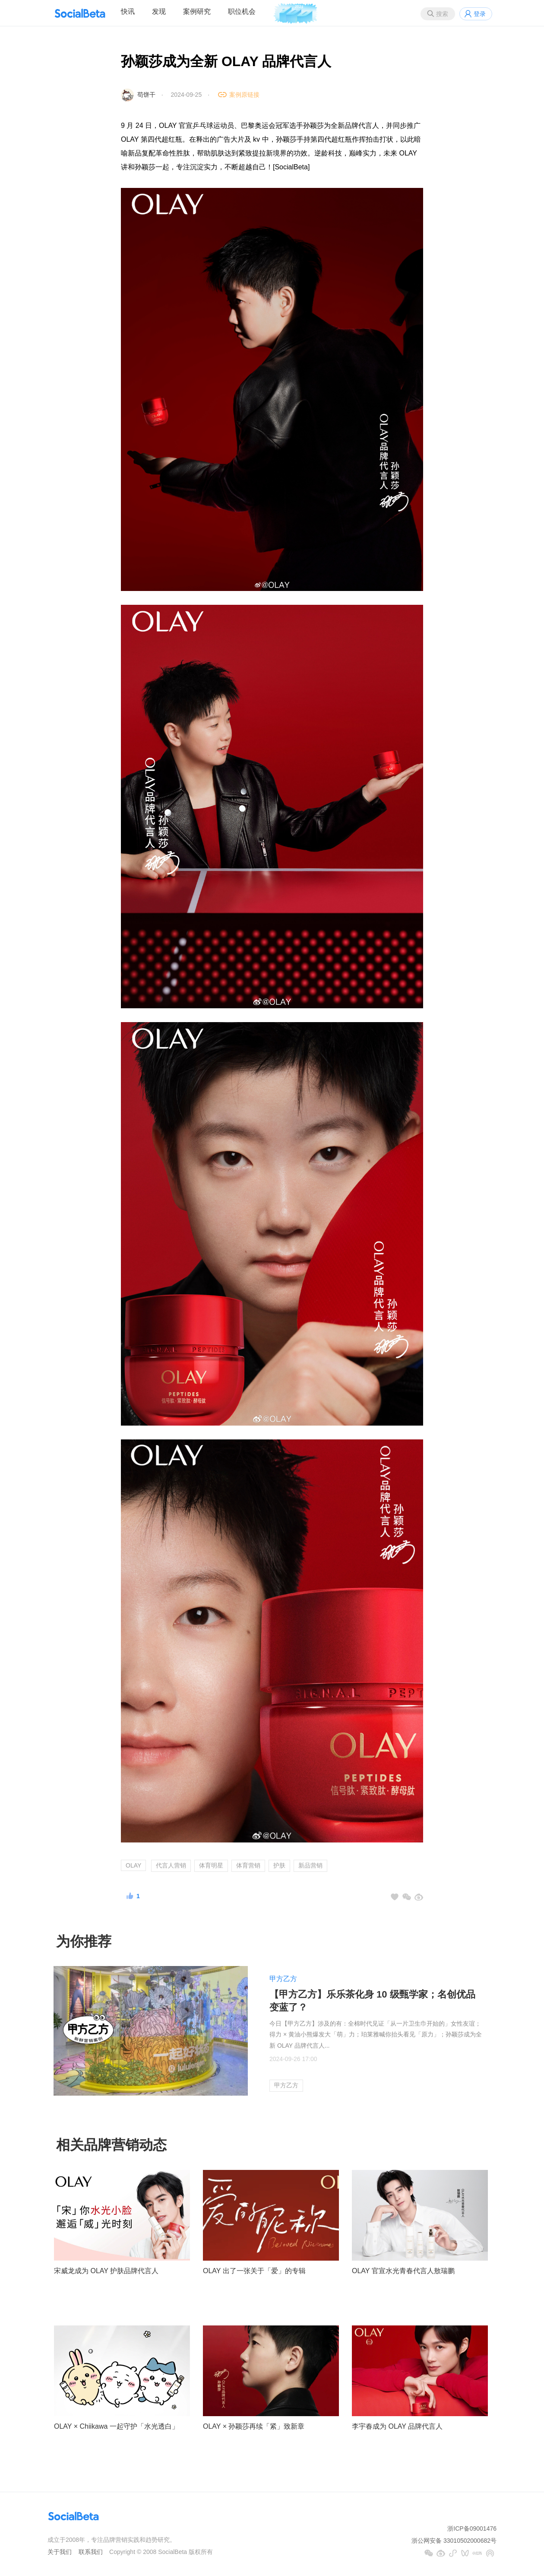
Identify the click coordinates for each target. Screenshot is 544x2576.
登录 (480, 13)
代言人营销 (171, 1865)
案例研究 (197, 11)
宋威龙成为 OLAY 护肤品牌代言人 (106, 2270)
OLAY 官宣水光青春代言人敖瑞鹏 (403, 2270)
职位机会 (242, 11)
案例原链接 (244, 94)
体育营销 (248, 1865)
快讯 (128, 11)
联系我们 (91, 2551)
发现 (159, 11)
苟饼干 (146, 94)
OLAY (133, 1865)
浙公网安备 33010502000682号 (454, 2540)
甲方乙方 (283, 1978)
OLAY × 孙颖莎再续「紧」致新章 (253, 2426)
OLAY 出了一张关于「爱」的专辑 (254, 2270)
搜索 (442, 13)
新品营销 (310, 1865)
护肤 (279, 1865)
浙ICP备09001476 (472, 2528)
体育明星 (211, 1865)
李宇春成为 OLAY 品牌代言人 (397, 2426)
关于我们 (59, 2551)
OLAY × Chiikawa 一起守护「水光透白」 (116, 2426)
